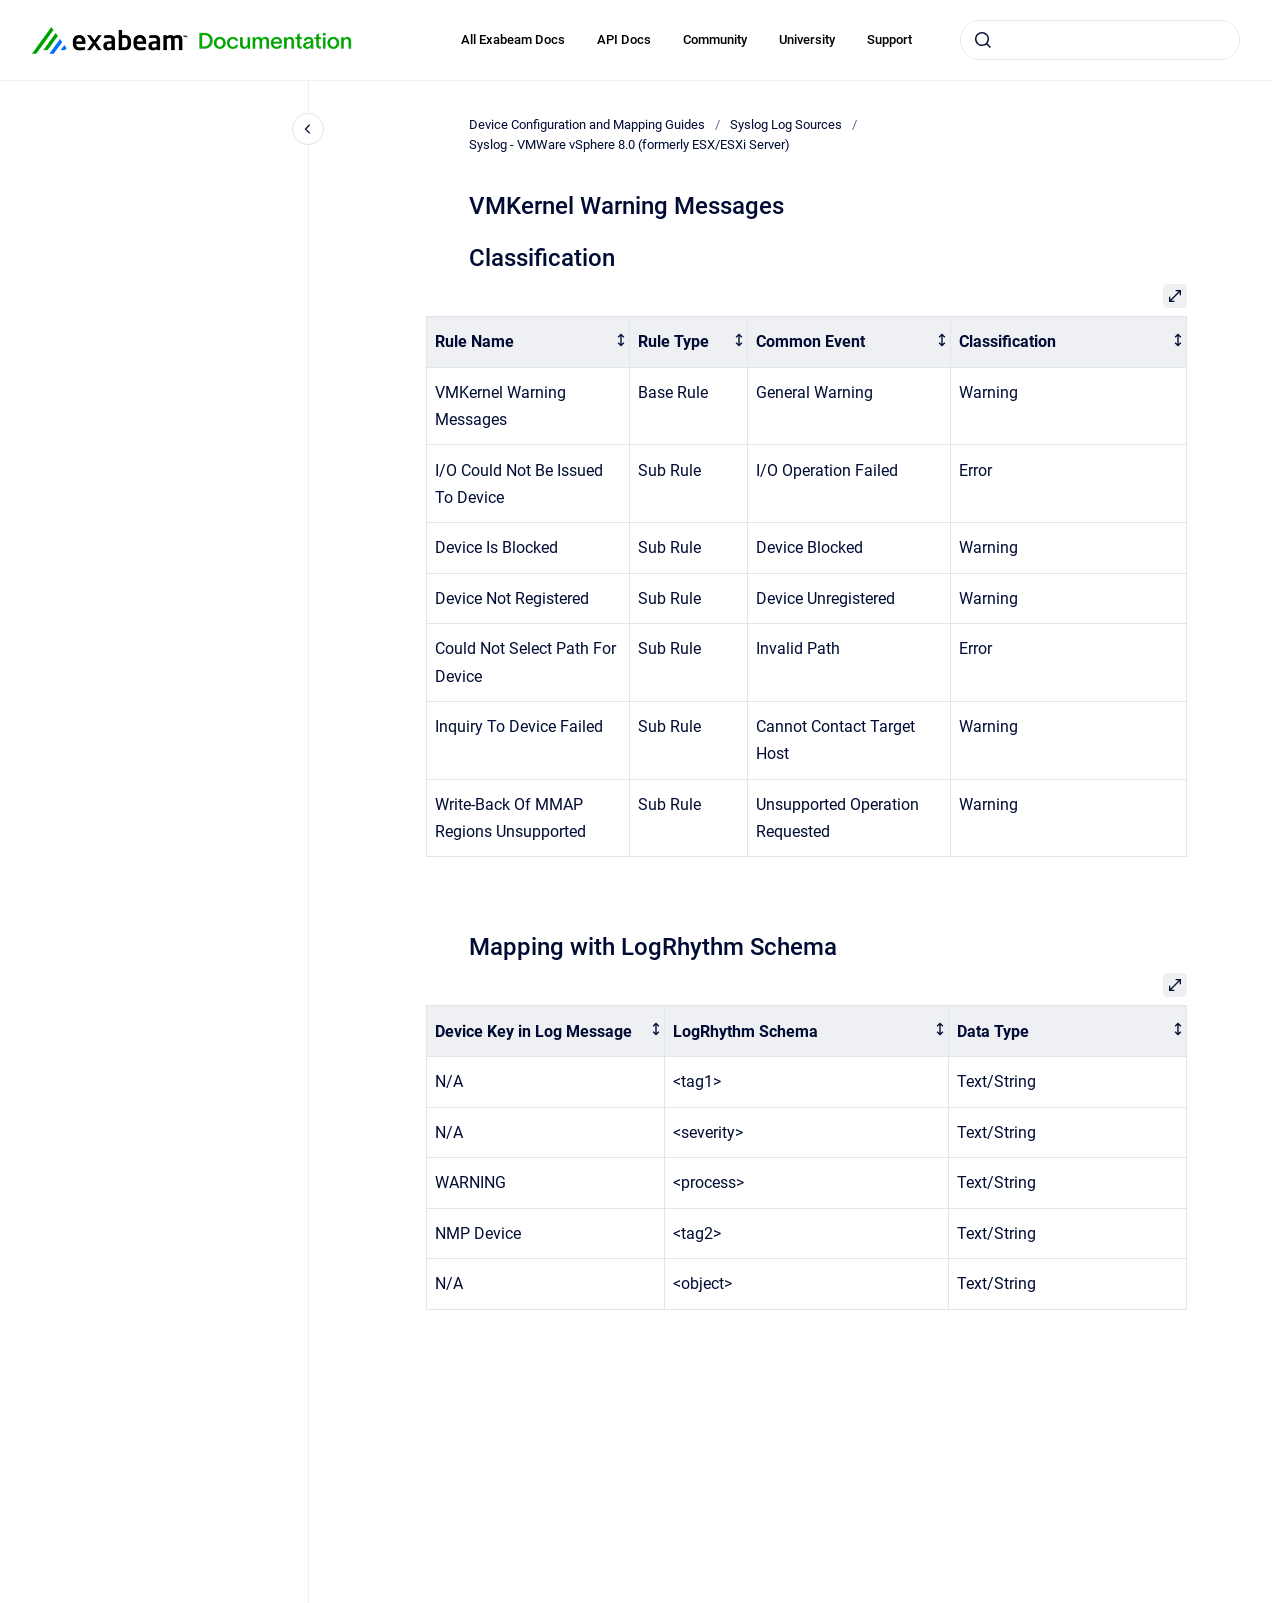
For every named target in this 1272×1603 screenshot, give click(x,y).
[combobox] (1100, 40)
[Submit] (983, 40)
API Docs (624, 39)
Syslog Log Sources (786, 124)
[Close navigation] (308, 129)
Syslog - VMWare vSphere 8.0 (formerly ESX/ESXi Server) (629, 144)
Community (715, 39)
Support (889, 39)
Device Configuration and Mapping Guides (587, 124)
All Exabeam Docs (513, 39)
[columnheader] (528, 342)
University (807, 39)
